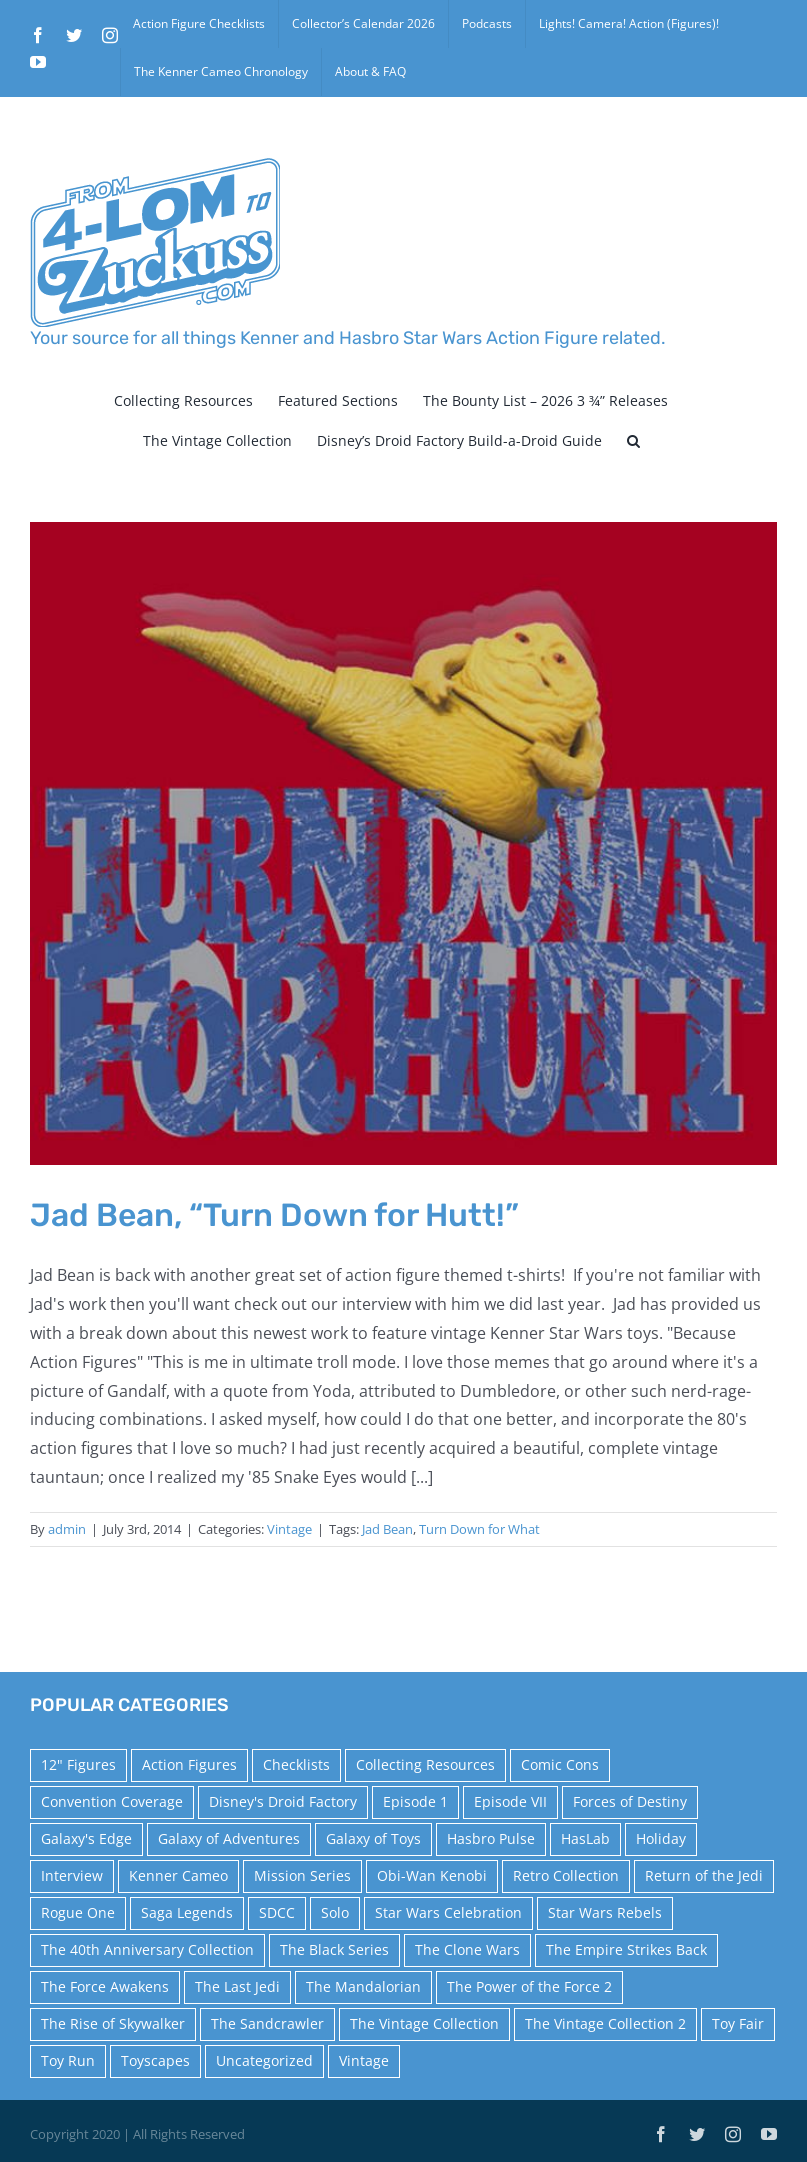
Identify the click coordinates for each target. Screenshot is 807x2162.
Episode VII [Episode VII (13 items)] (510, 1801)
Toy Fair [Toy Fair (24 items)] (738, 2023)
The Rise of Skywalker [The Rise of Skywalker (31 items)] (113, 2023)
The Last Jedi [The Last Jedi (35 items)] (237, 1986)
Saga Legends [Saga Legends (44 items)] (187, 1912)
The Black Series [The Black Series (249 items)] (334, 1949)
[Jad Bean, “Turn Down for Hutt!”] (403, 843)
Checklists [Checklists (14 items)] (296, 1764)
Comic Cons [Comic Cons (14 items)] (560, 1764)
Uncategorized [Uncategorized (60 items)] (264, 2060)
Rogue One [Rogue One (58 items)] (78, 1912)
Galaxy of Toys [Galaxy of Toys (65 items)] (373, 1838)
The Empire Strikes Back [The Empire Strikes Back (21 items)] (626, 1949)
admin (67, 1529)
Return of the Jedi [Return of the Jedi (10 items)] (704, 1875)
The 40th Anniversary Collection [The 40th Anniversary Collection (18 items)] (147, 1949)
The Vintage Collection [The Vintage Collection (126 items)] (424, 2023)
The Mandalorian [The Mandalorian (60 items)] (363, 1986)
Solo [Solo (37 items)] (335, 1912)
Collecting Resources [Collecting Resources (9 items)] (425, 1764)
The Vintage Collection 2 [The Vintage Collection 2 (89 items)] (605, 2023)
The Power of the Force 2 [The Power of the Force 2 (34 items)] (529, 1986)
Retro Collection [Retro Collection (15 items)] (566, 1875)
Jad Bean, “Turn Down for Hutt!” (274, 1215)
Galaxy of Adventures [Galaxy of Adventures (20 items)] (229, 1838)
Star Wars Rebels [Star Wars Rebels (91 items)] (605, 1912)
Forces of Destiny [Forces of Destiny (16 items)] (630, 1801)
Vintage (289, 1529)
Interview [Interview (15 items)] (72, 1875)
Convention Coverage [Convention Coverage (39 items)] (112, 1801)
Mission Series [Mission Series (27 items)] (302, 1875)
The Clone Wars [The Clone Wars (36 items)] (467, 1949)
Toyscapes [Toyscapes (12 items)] (155, 2060)
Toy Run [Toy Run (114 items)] (68, 2060)
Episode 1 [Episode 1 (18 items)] (415, 1801)
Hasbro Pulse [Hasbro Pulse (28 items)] (491, 1838)
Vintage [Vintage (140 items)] (364, 2060)
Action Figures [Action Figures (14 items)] (189, 1764)
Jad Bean (387, 1529)
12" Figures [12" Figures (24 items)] (78, 1764)
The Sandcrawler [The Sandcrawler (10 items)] (267, 2023)
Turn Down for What (479, 1529)
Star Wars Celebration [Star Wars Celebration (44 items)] (448, 1912)
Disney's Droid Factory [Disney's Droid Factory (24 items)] (283, 1801)
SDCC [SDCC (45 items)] (277, 1912)
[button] (633, 441)
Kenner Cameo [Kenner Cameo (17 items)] (178, 1875)
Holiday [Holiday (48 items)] (661, 1838)
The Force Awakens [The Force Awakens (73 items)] (105, 1986)
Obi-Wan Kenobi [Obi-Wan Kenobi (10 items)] (432, 1875)
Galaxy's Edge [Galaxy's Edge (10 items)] (86, 1838)
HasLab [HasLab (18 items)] (585, 1838)
